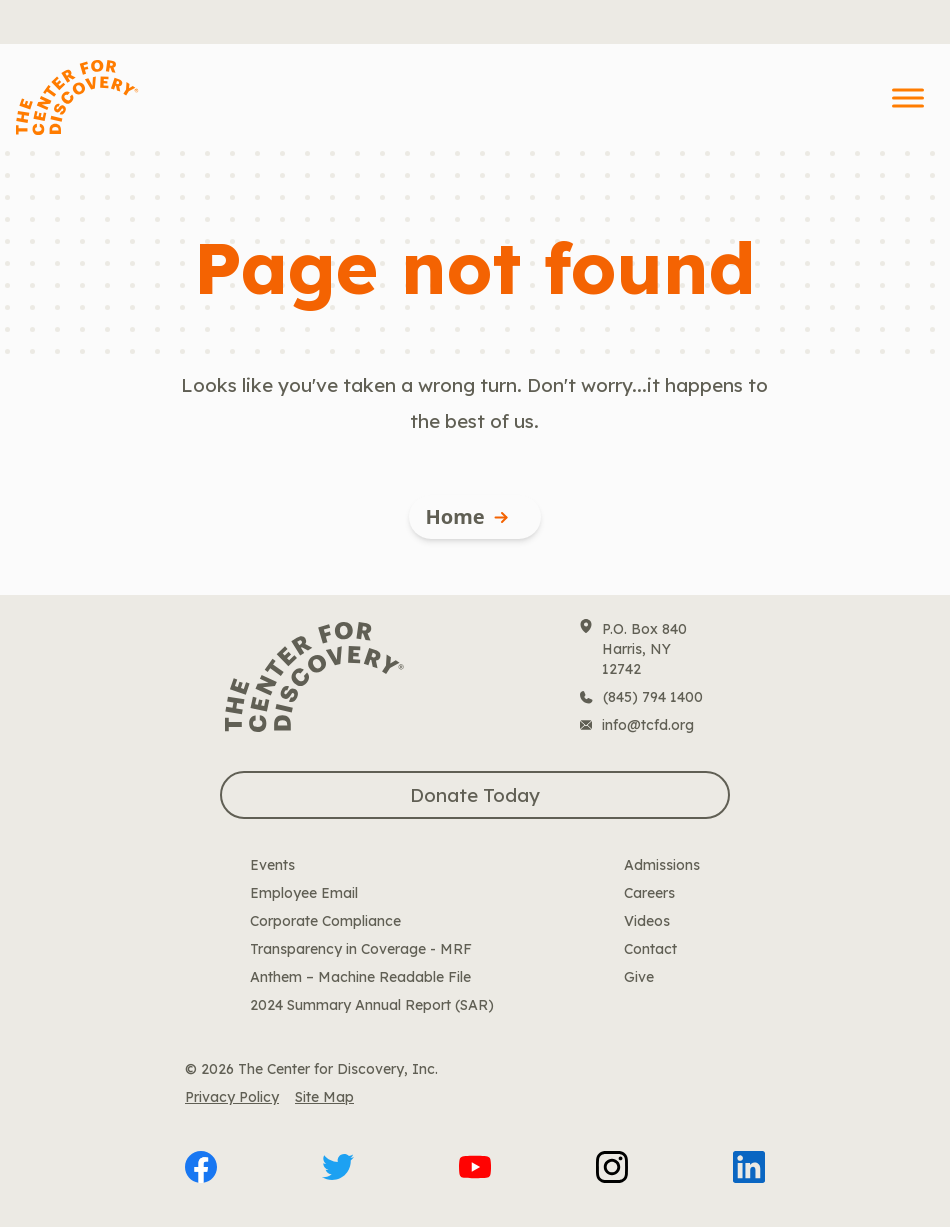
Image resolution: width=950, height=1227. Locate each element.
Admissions (662, 865)
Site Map (324, 1097)
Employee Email (304, 893)
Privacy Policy (232, 1097)
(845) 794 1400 (653, 697)
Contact (650, 949)
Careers (649, 893)
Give (639, 977)
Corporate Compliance (325, 921)
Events (272, 865)
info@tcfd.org (648, 725)
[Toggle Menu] (908, 97)
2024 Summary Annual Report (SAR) (372, 1005)
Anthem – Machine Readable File (360, 977)
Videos (647, 921)
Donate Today (475, 795)
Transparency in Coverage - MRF (361, 949)
